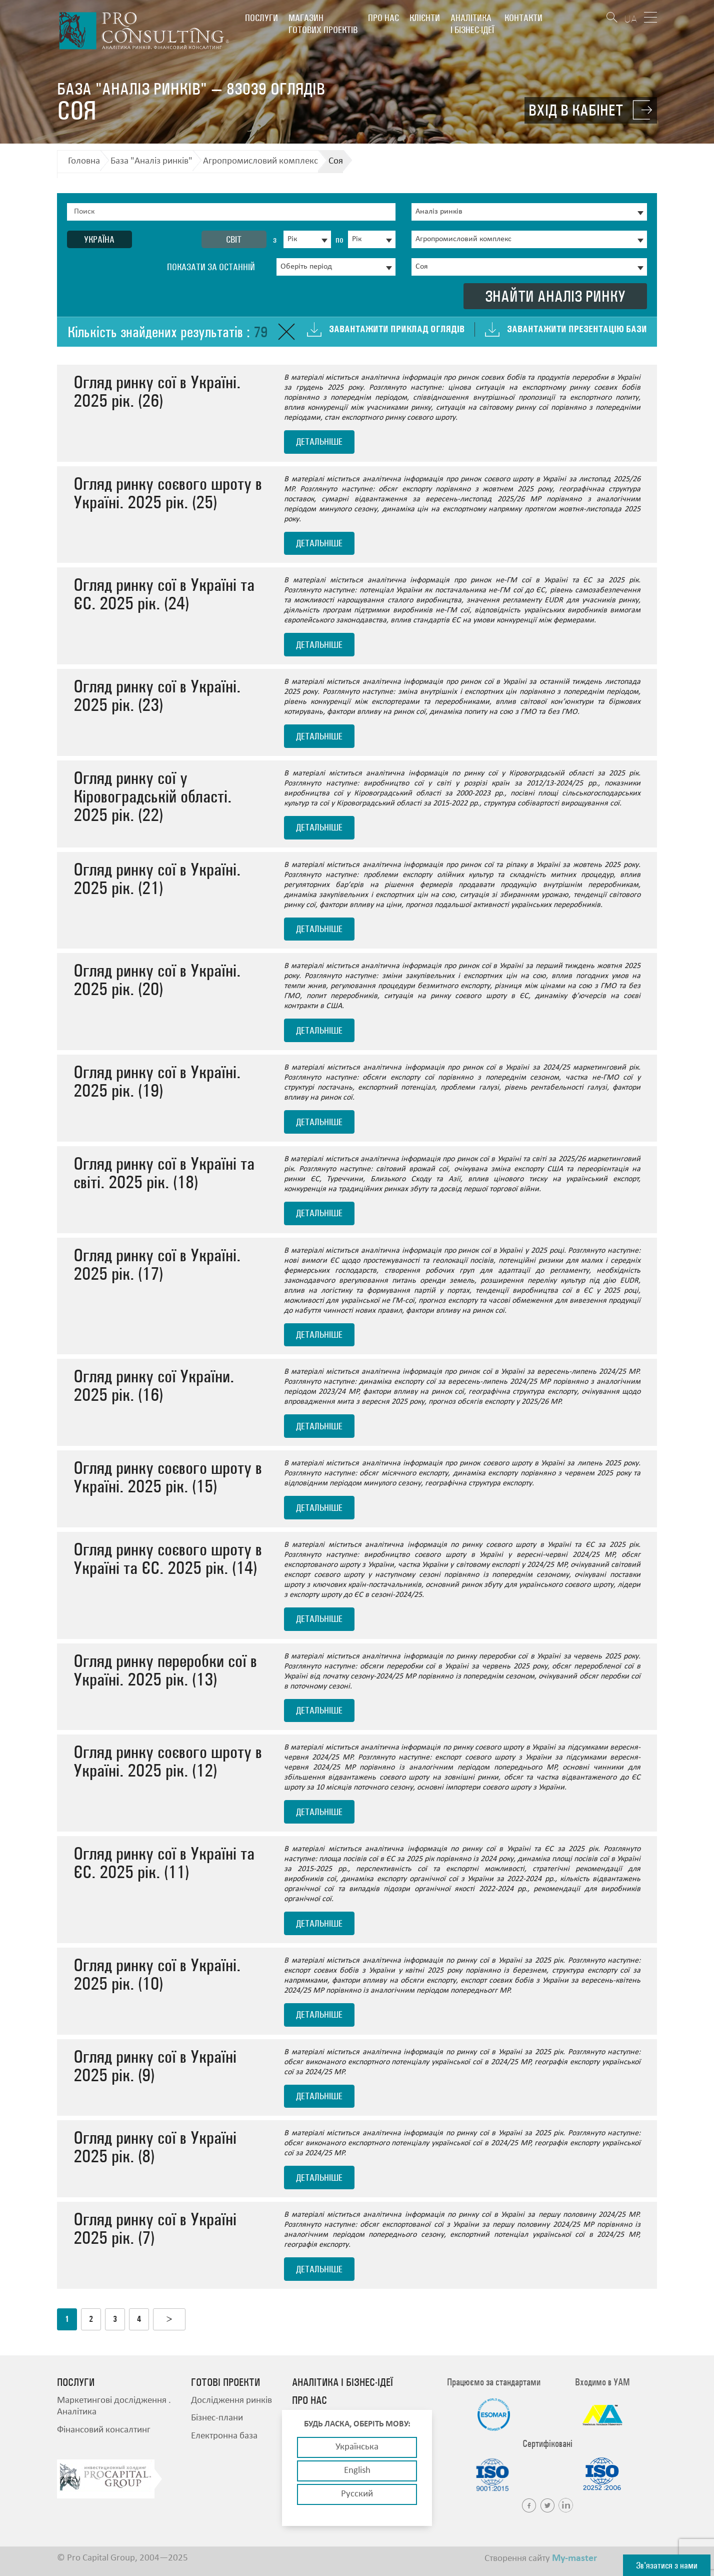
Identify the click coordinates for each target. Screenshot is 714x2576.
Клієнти (425, 18)
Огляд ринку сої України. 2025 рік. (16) (154, 1385)
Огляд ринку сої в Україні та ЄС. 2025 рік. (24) (164, 593)
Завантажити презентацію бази (577, 329)
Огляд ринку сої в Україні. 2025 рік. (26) (157, 391)
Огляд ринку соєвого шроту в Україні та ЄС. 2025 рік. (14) (168, 1558)
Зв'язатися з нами (667, 2565)
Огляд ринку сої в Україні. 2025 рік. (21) (157, 878)
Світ (234, 239)
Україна (99, 239)
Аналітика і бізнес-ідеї (472, 24)
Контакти (523, 18)
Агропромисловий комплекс (260, 161)
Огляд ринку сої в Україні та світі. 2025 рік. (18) (164, 1172)
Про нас (383, 18)
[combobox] (307, 239)
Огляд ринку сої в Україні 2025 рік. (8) (155, 2146)
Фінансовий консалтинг (103, 2430)
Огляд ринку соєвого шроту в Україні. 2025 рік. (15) (168, 1476)
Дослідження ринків (231, 2400)
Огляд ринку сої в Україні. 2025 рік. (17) (157, 1264)
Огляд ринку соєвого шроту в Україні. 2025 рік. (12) (168, 1761)
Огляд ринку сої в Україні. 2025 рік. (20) (157, 979)
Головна (84, 161)
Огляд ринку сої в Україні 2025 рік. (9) (155, 2065)
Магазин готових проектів (323, 24)
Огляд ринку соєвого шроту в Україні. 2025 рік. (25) (168, 492)
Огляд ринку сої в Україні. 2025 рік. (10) (157, 1974)
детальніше (319, 441)
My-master (574, 2558)
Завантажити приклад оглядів (396, 329)
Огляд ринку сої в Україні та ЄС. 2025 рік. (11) (164, 1862)
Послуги (261, 18)
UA (630, 19)
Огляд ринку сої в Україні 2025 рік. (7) (155, 2228)
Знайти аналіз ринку (555, 296)
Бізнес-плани (217, 2418)
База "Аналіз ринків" (151, 161)
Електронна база (224, 2436)
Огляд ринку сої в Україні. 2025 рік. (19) (157, 1081)
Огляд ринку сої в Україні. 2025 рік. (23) (157, 695)
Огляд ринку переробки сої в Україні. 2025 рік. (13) (165, 1669)
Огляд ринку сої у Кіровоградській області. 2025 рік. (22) (153, 796)
